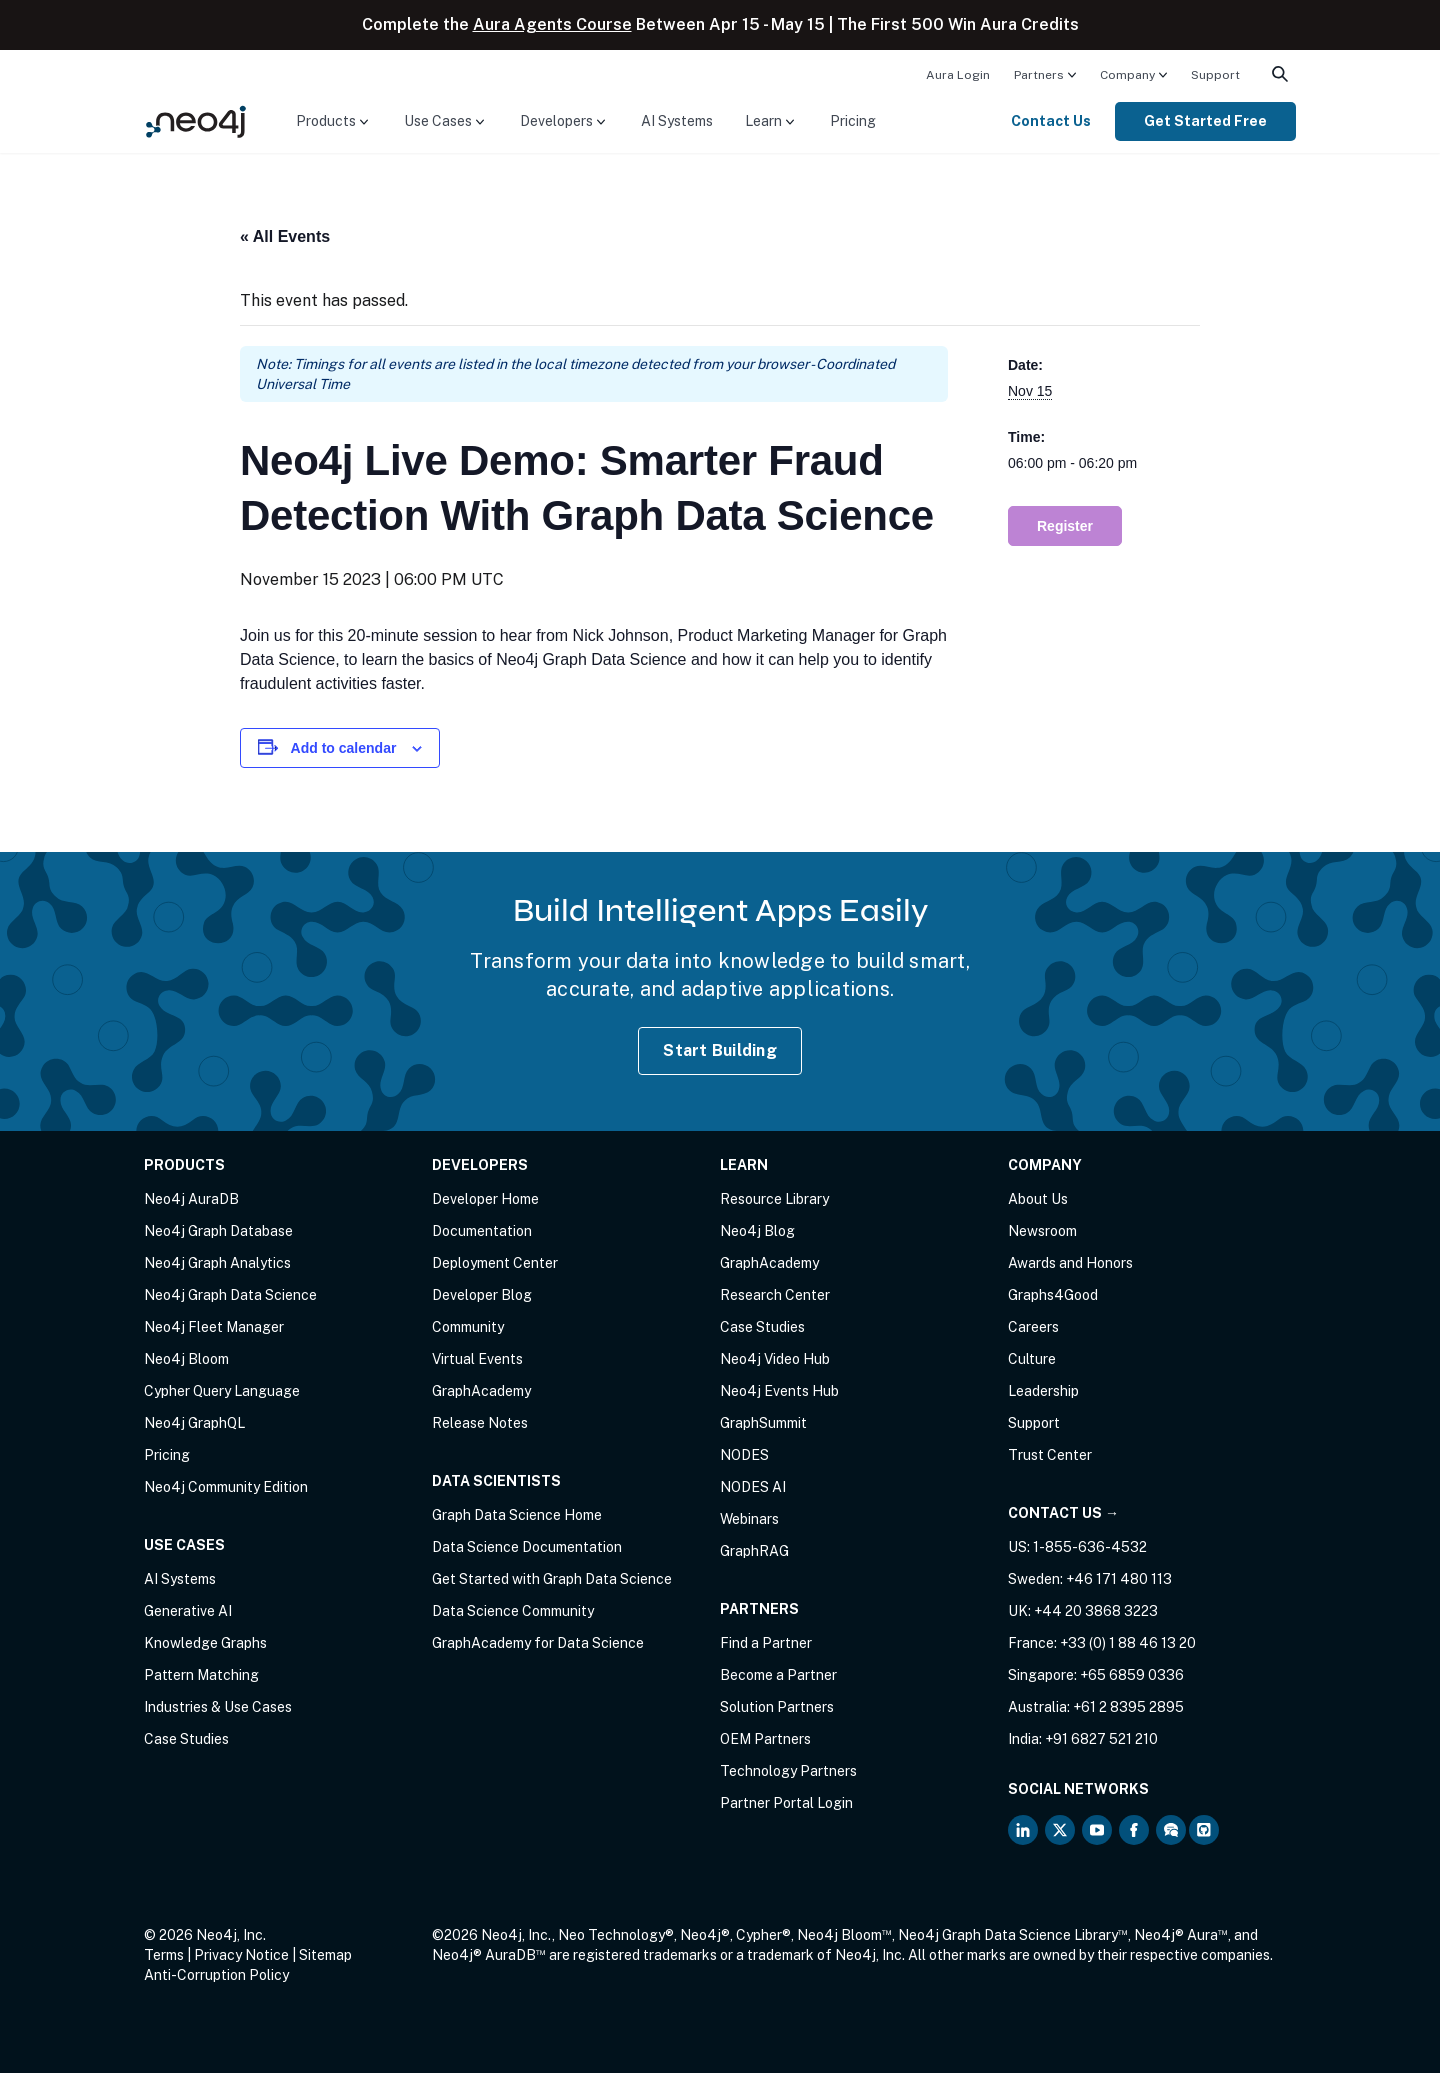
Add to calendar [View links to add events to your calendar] (344, 748)
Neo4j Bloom (186, 1359)
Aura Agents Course (552, 24)
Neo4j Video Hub (775, 1359)
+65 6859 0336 (1132, 1675)
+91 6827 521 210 (1101, 1739)
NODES (744, 1455)
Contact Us (1051, 121)
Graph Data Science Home (517, 1515)
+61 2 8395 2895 (1128, 1707)
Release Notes (480, 1423)
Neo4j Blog (757, 1231)
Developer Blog (482, 1295)
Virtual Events (477, 1359)
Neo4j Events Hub (779, 1391)
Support (1215, 75)
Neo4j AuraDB (191, 1199)
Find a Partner (766, 1643)
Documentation (482, 1231)
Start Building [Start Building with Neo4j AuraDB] (720, 1050)
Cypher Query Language (222, 1391)
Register (1065, 526)
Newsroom (1042, 1231)
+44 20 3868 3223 (1096, 1611)
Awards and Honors (1070, 1263)
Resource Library (774, 1199)
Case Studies (186, 1739)
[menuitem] (958, 74)
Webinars (749, 1519)
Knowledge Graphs (205, 1643)
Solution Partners (777, 1707)
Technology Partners (788, 1771)
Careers (1033, 1327)
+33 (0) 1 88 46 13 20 (1128, 1643)
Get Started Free (1205, 121)
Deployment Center (495, 1263)
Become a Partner (778, 1675)
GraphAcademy (481, 1391)
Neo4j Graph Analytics (217, 1263)
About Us (1038, 1199)
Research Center (775, 1295)
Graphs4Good (1053, 1295)
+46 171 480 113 (1119, 1579)
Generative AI (188, 1611)
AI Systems (677, 121)
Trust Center (1050, 1455)
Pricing (853, 121)
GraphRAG (754, 1551)
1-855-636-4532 (1090, 1547)
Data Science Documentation (527, 1547)
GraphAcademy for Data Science (538, 1643)
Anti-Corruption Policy (216, 1975)
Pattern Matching (201, 1675)
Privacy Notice (241, 1955)
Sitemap (325, 1955)
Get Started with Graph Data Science (552, 1579)
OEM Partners (765, 1739)
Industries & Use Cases (218, 1707)
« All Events (285, 236)
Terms (164, 1955)
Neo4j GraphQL (194, 1423)
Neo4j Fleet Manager (214, 1327)
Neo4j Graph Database (218, 1231)
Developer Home (485, 1199)
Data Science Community (513, 1611)
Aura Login (958, 75)
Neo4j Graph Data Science (230, 1295)
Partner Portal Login (786, 1803)
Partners (1039, 75)
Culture (1032, 1359)
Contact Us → (1063, 1513)
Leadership (1043, 1391)
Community (468, 1327)
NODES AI (753, 1487)
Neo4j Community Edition (226, 1487)
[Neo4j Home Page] (196, 120)
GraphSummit (763, 1423)
